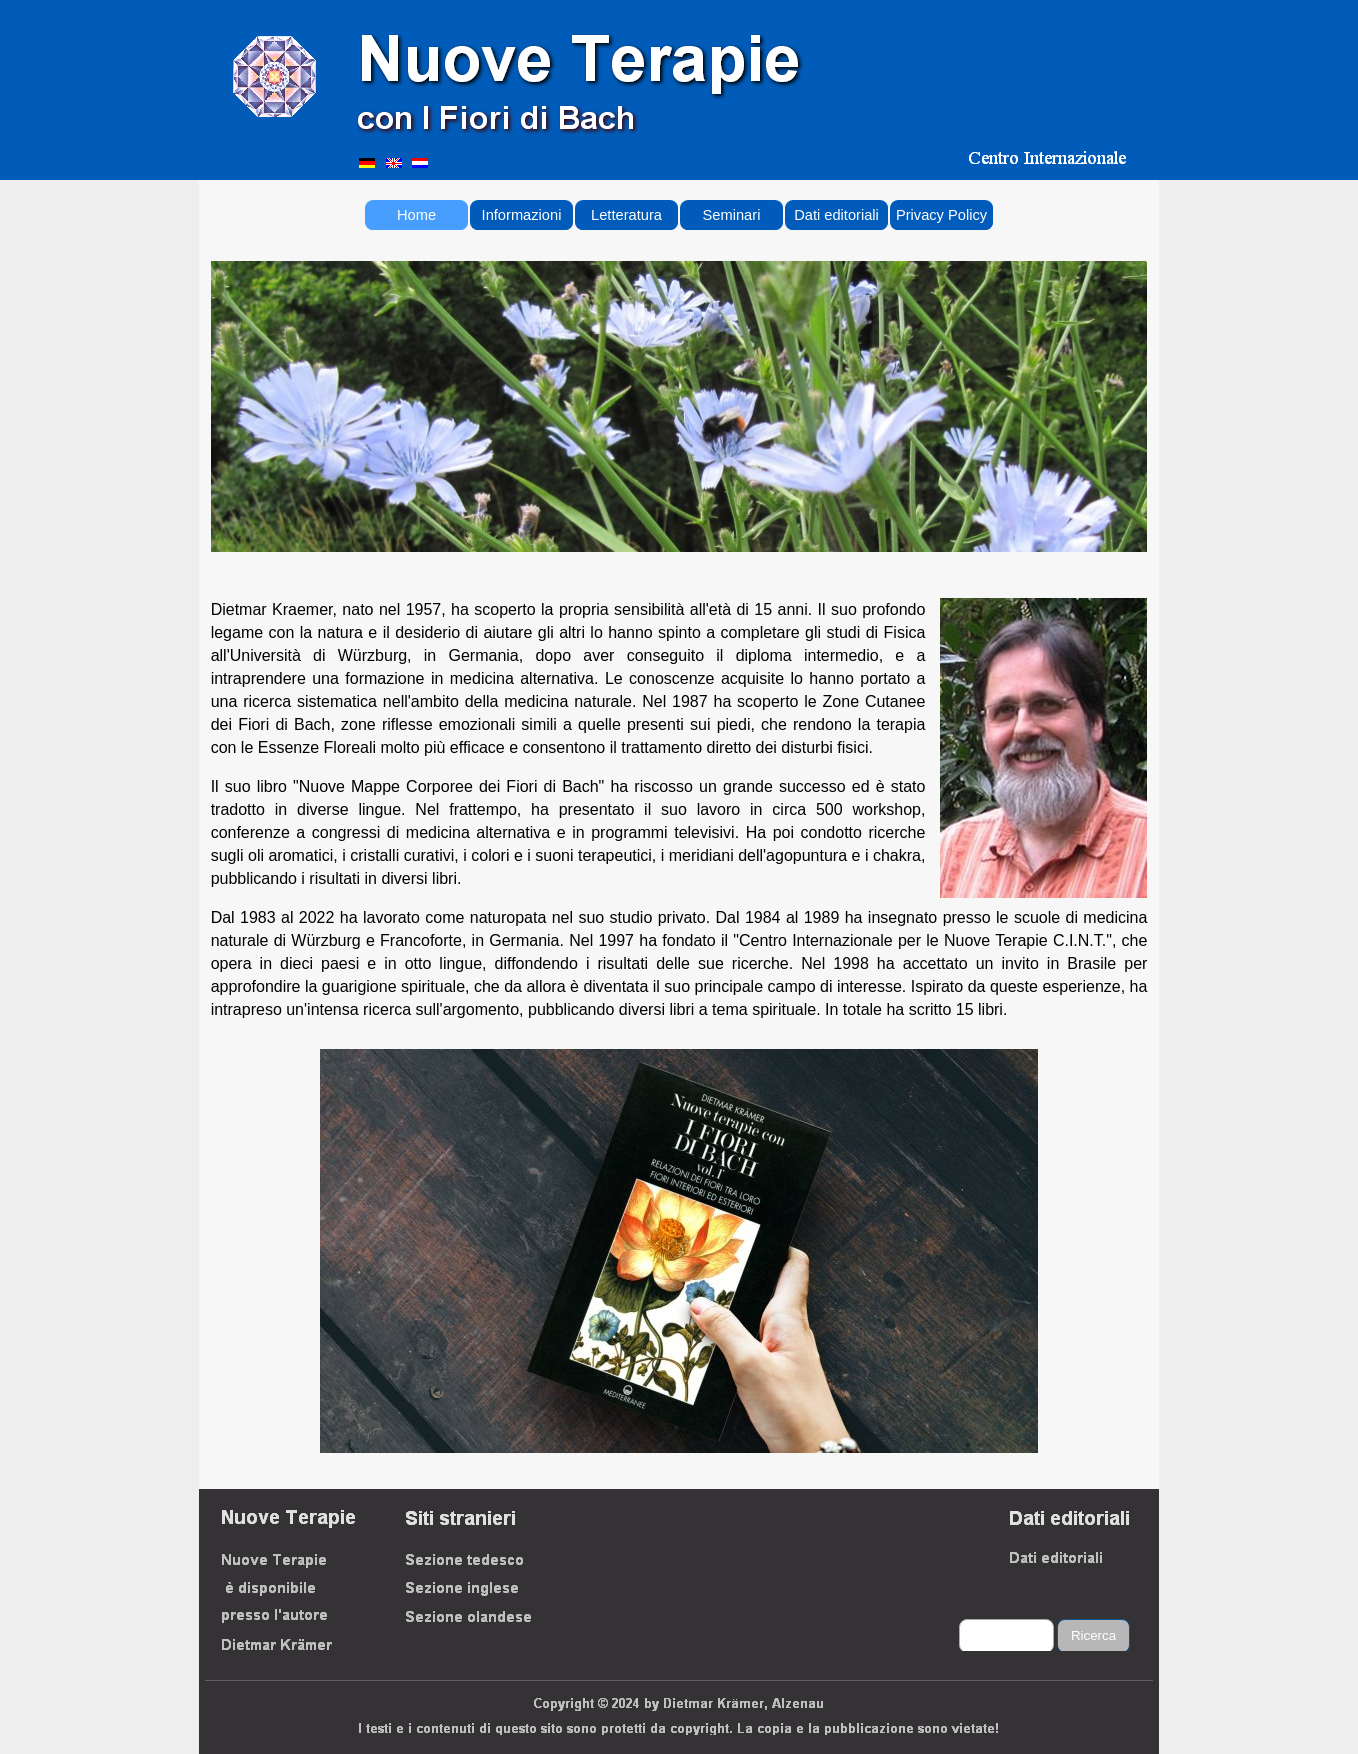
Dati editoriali (836, 215)
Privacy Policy (941, 215)
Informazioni (522, 215)
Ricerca (1093, 1635)
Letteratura (626, 215)
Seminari (732, 215)
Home (416, 215)
